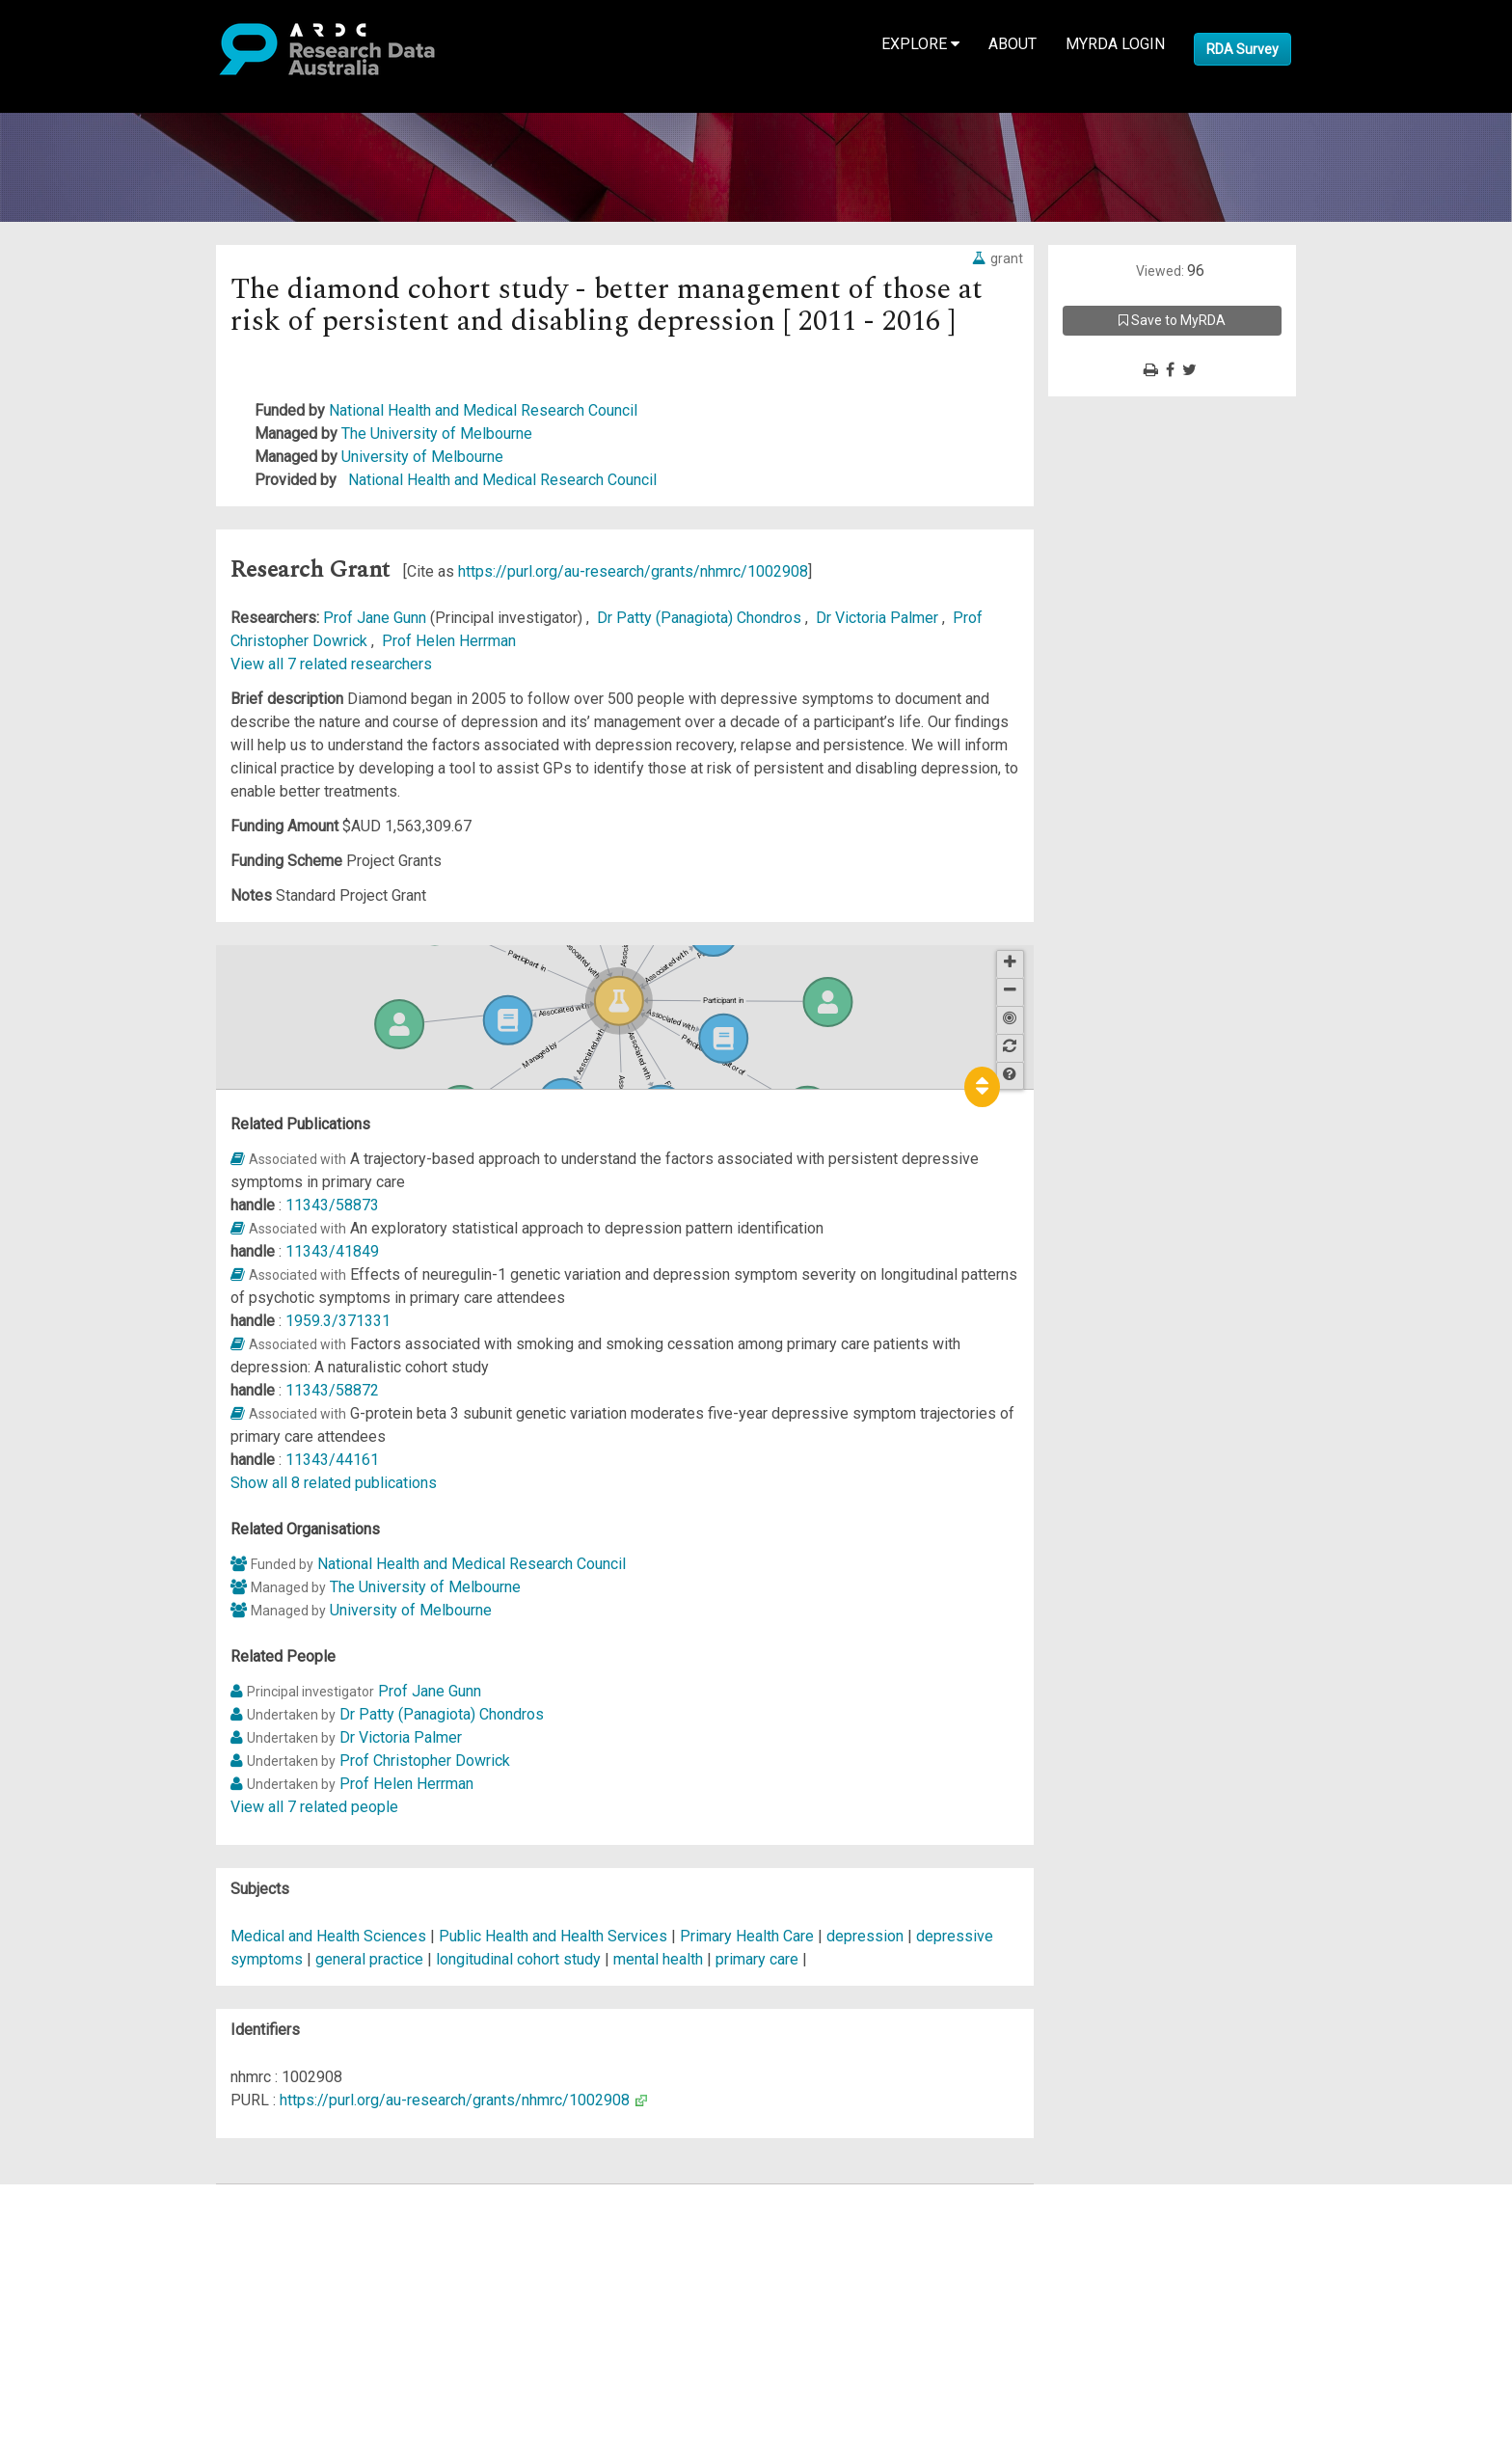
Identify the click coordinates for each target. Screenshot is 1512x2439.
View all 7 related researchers (331, 664)
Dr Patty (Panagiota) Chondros (701, 618)
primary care (757, 1959)
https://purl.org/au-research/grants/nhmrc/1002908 (633, 571)
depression (865, 1936)
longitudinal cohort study (518, 1959)
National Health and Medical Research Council (483, 410)
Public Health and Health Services (555, 1936)
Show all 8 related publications (333, 1483)
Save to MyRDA (1172, 320)
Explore (920, 44)
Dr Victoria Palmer (879, 618)
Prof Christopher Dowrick (424, 1760)
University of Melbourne (422, 456)
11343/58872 (332, 1390)
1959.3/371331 (338, 1321)
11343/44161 (332, 1459)
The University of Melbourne (436, 433)
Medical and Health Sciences (330, 1936)
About (1012, 44)
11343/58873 (332, 1205)
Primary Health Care (749, 1936)
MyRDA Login (1115, 44)
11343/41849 (332, 1251)
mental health (658, 1959)
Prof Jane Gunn (376, 618)
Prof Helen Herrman (449, 641)
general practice (369, 1959)
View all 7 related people (314, 1807)
